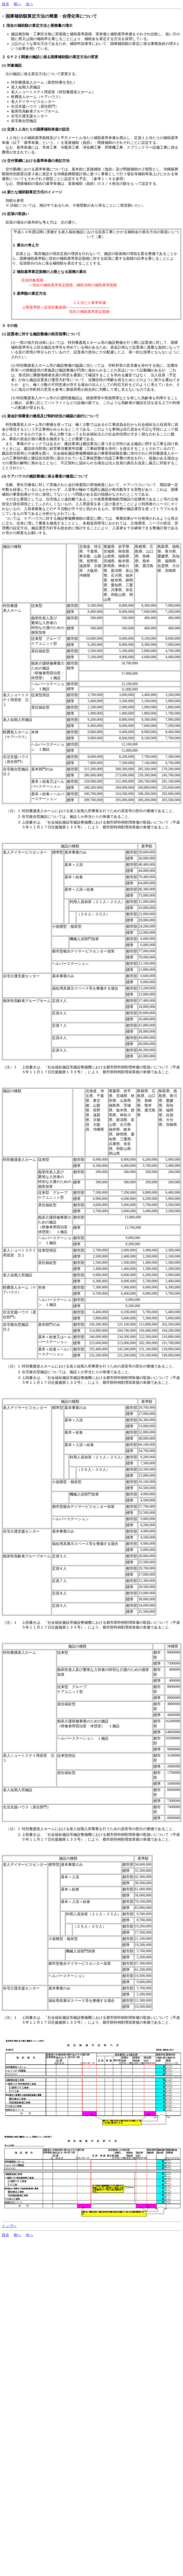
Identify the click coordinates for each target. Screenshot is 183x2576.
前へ (17, 4)
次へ (29, 4)
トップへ (9, 2226)
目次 (5, 4)
